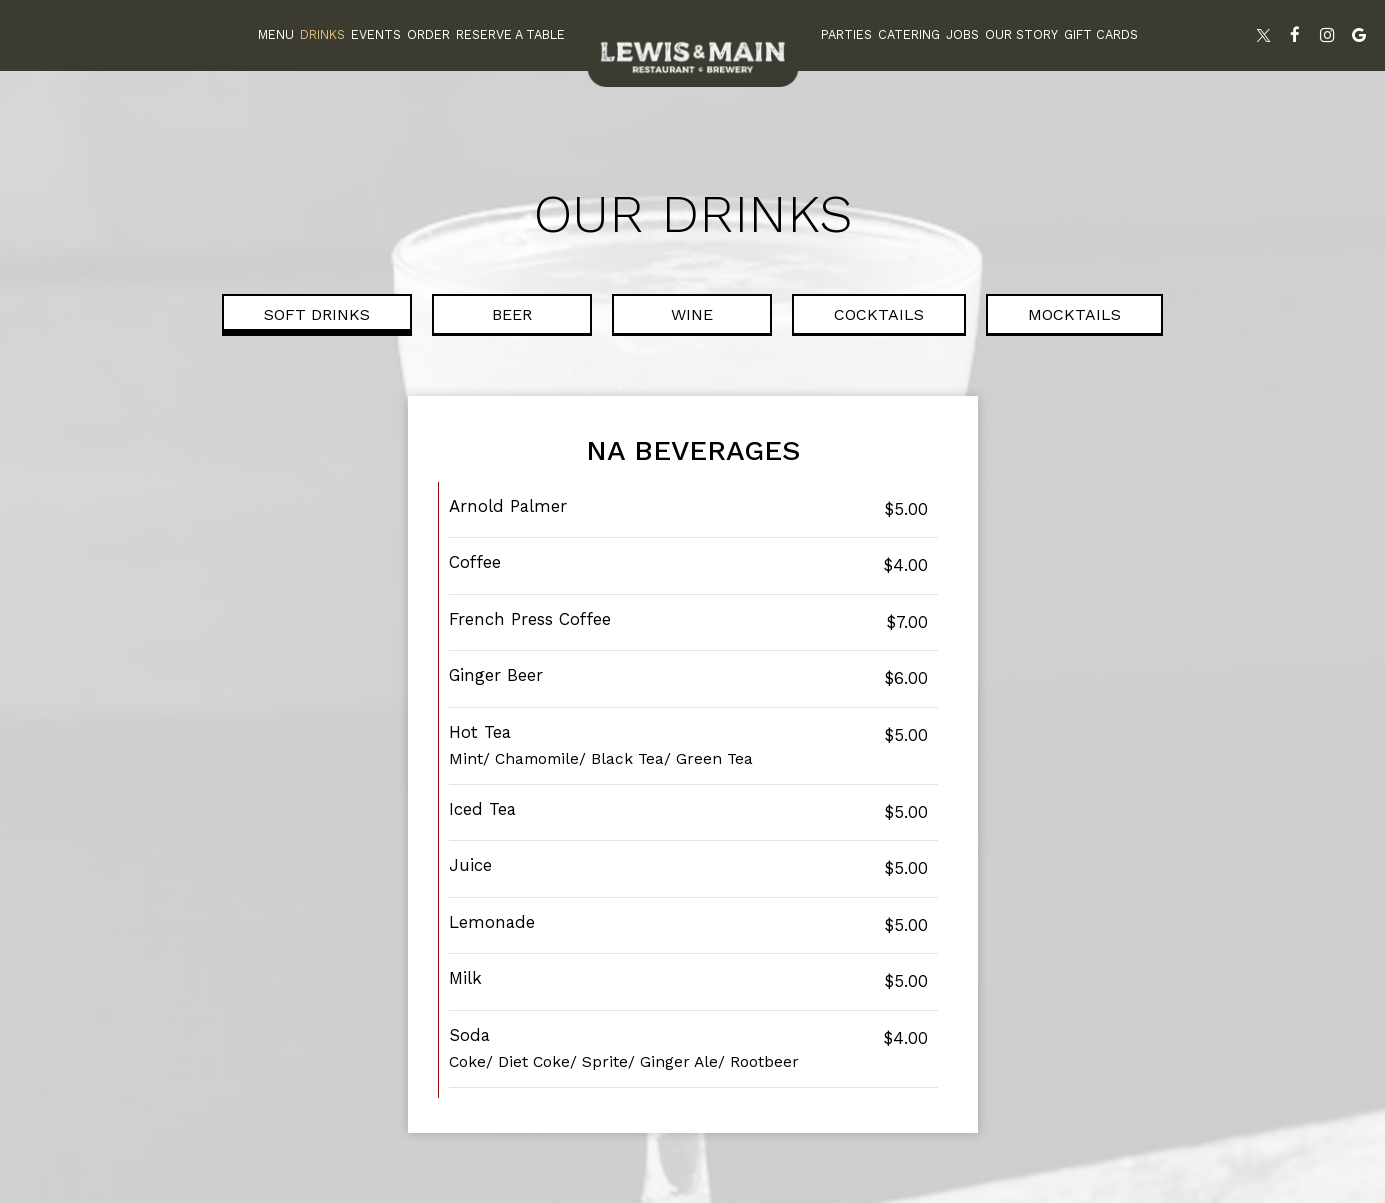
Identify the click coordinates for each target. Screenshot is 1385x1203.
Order (428, 34)
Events (376, 34)
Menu (276, 34)
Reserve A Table (510, 34)
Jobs (962, 34)
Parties (846, 34)
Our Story (1021, 34)
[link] (693, 51)
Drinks (322, 34)
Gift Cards (1101, 34)
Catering (909, 34)
